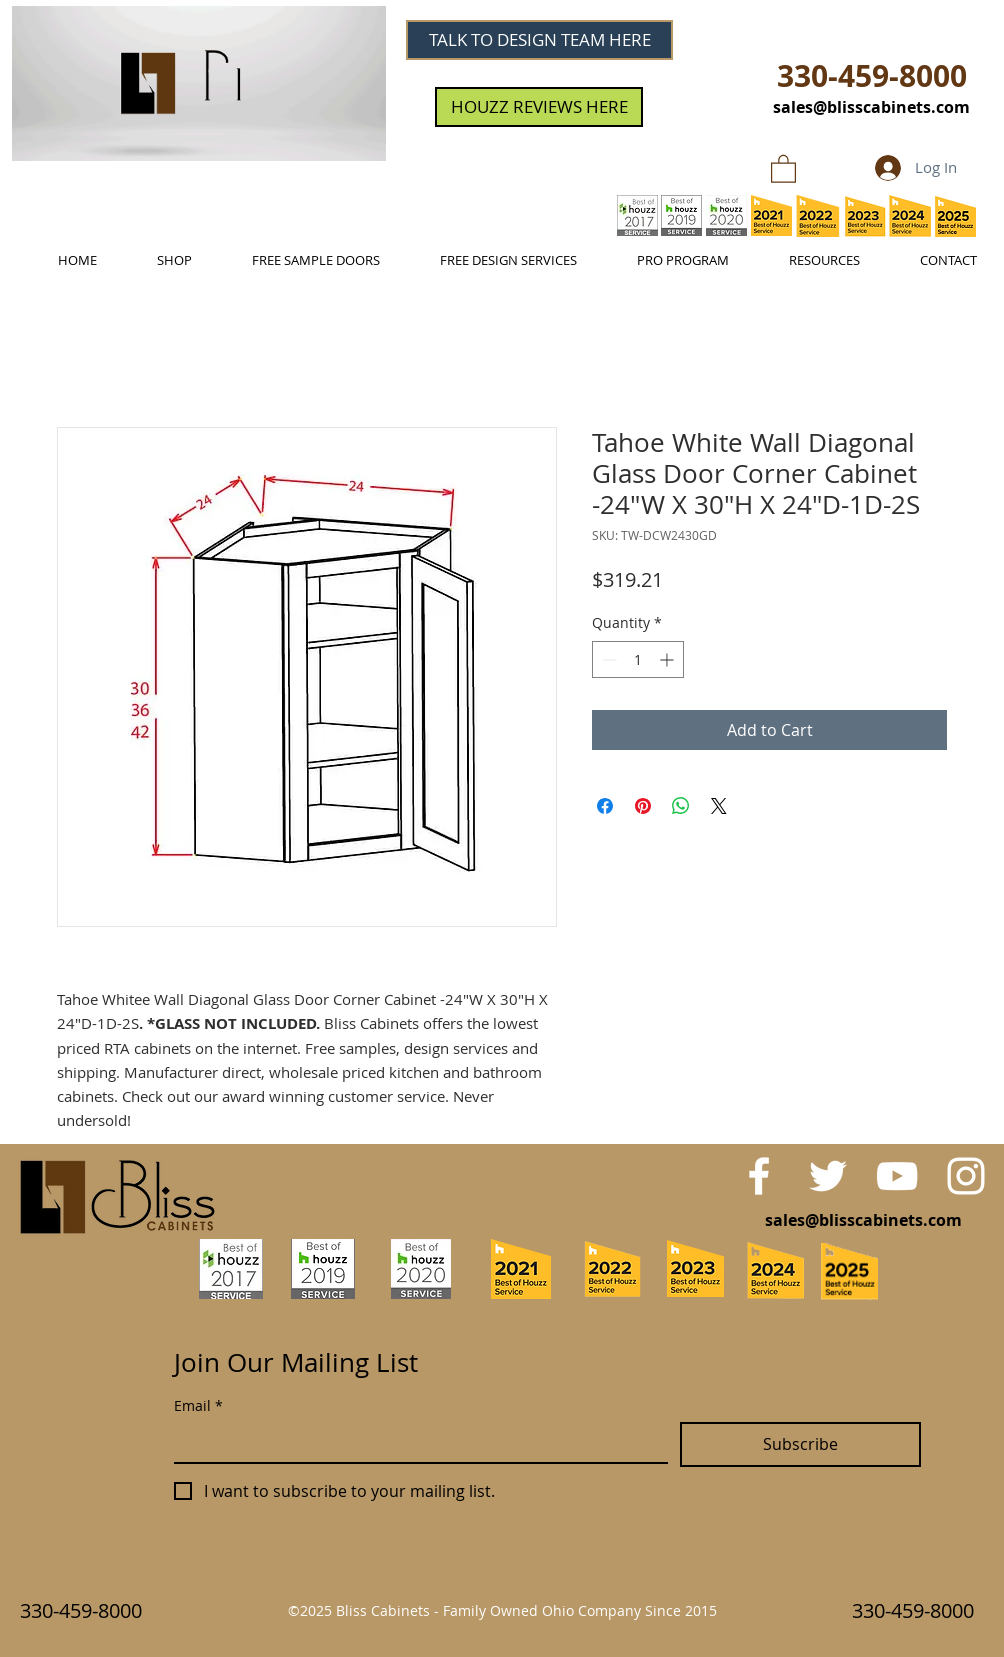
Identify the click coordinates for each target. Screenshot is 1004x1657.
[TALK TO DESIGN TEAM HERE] (539, 40)
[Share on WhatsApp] (681, 806)
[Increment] (668, 659)
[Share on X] (719, 806)
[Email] (415, 1442)
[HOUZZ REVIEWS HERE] (539, 107)
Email (198, 1405)
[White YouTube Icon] (897, 1176)
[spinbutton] (638, 659)
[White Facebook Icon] (759, 1176)
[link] (783, 168)
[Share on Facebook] (605, 806)
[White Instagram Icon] (966, 1176)
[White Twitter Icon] (828, 1176)
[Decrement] (607, 659)
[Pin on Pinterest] (643, 806)
